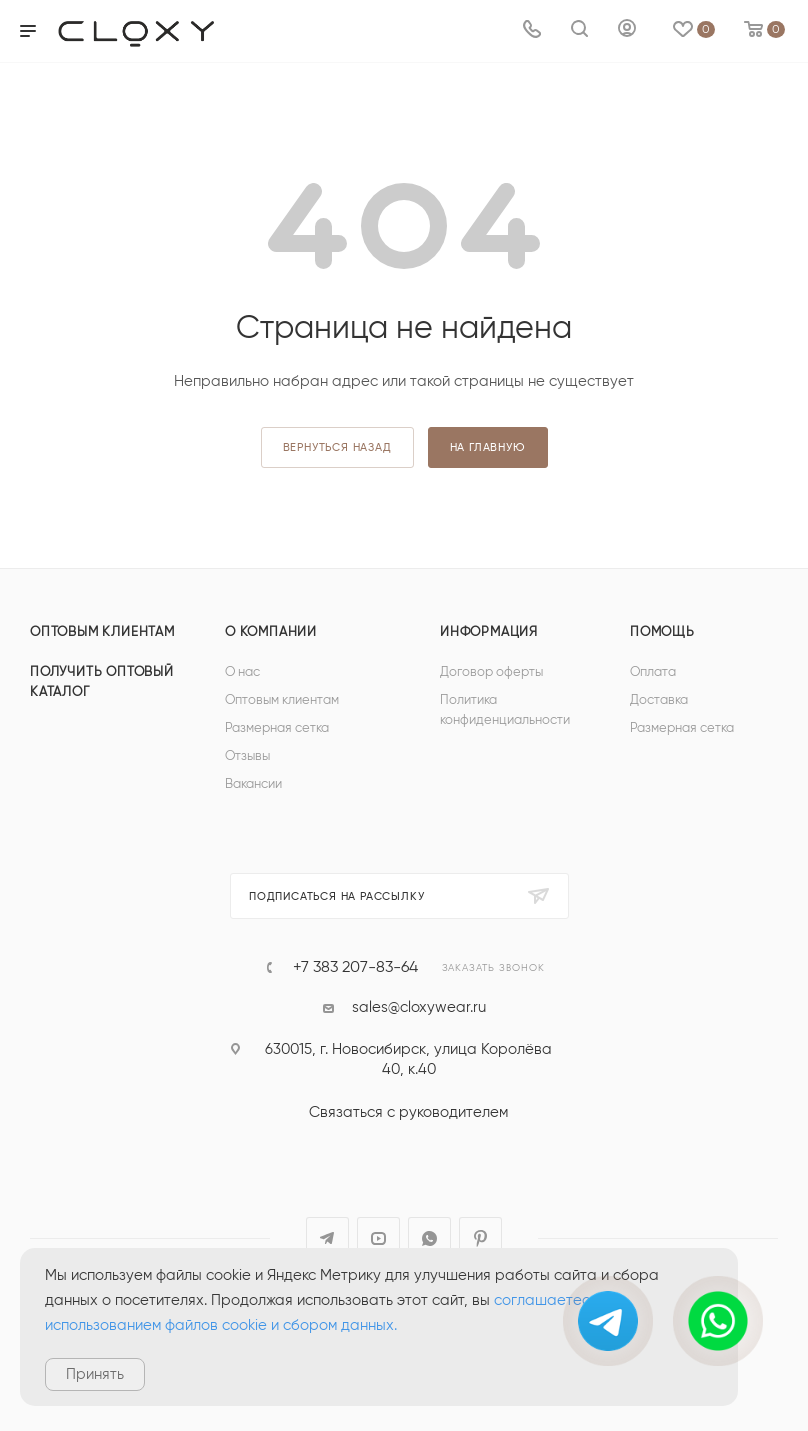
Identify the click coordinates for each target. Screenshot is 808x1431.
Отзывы (247, 756)
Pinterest (480, 1238)
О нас (242, 672)
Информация (489, 632)
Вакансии (253, 784)
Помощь (662, 632)
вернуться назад (337, 447)
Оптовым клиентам (102, 632)
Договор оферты (491, 672)
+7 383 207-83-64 (355, 967)
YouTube (378, 1238)
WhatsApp (429, 1238)
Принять (95, 1374)
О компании (271, 632)
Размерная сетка (277, 728)
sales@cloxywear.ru (419, 1007)
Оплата (653, 672)
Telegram (327, 1238)
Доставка (659, 700)
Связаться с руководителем (408, 1112)
